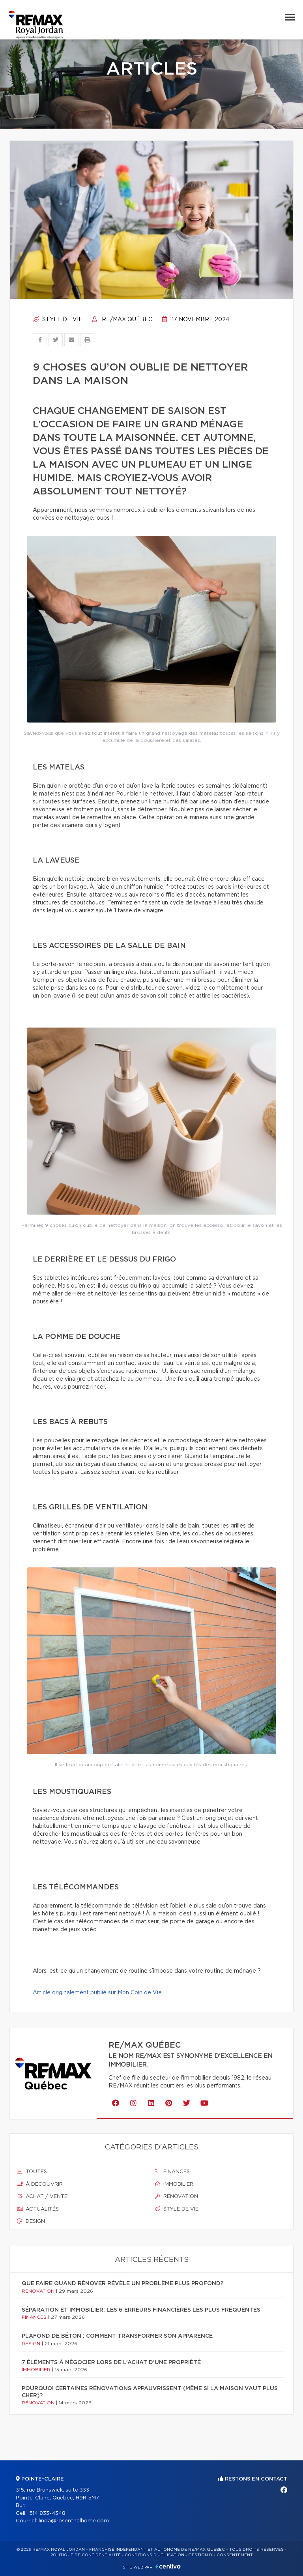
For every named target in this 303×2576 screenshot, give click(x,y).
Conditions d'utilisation (154, 2555)
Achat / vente (42, 2196)
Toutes (32, 2171)
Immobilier (174, 2184)
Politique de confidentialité (85, 2555)
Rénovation (176, 2196)
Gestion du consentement (220, 2555)
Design (31, 2221)
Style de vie (57, 319)
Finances (172, 2171)
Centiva (168, 2566)
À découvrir (40, 2184)
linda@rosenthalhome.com (74, 2521)
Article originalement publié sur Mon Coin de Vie (97, 1993)
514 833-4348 (47, 2513)
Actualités (38, 2209)
